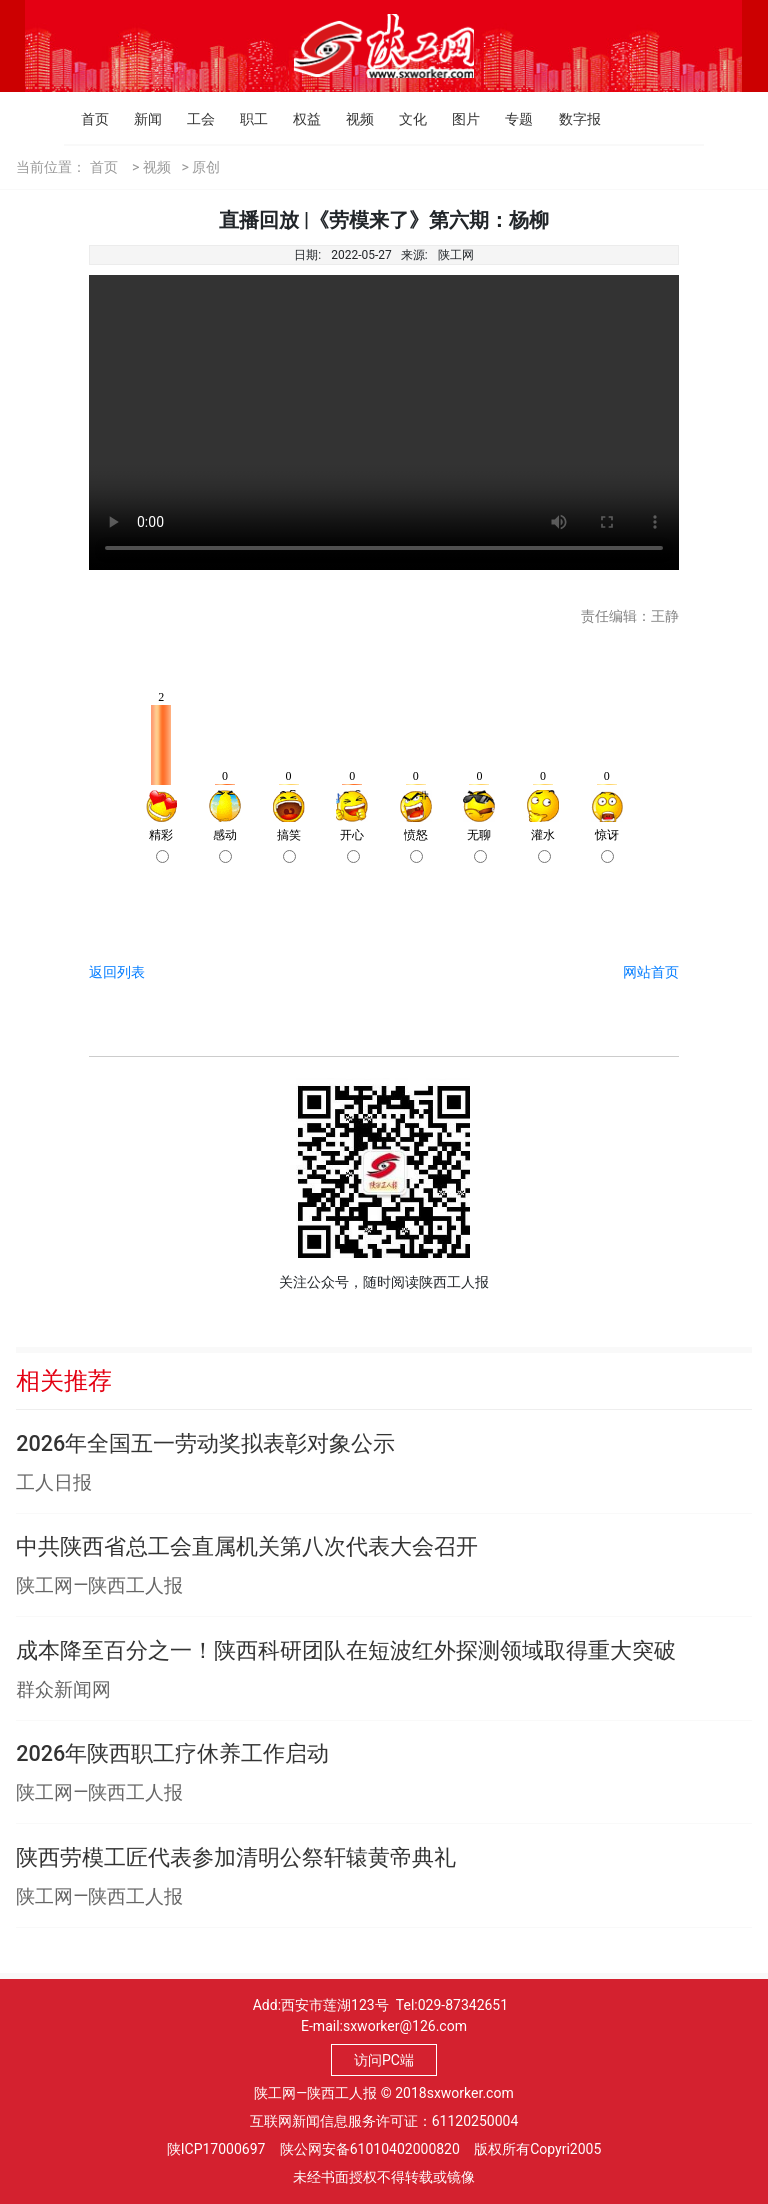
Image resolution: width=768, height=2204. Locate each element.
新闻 (139, 119)
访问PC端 (384, 2060)
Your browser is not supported (384, 422)
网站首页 (651, 972)
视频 (351, 119)
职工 (245, 119)
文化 (404, 119)
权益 (298, 119)
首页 (86, 119)
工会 (192, 119)
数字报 (564, 119)
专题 (510, 119)
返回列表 (117, 972)
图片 (457, 119)
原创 (206, 167)
